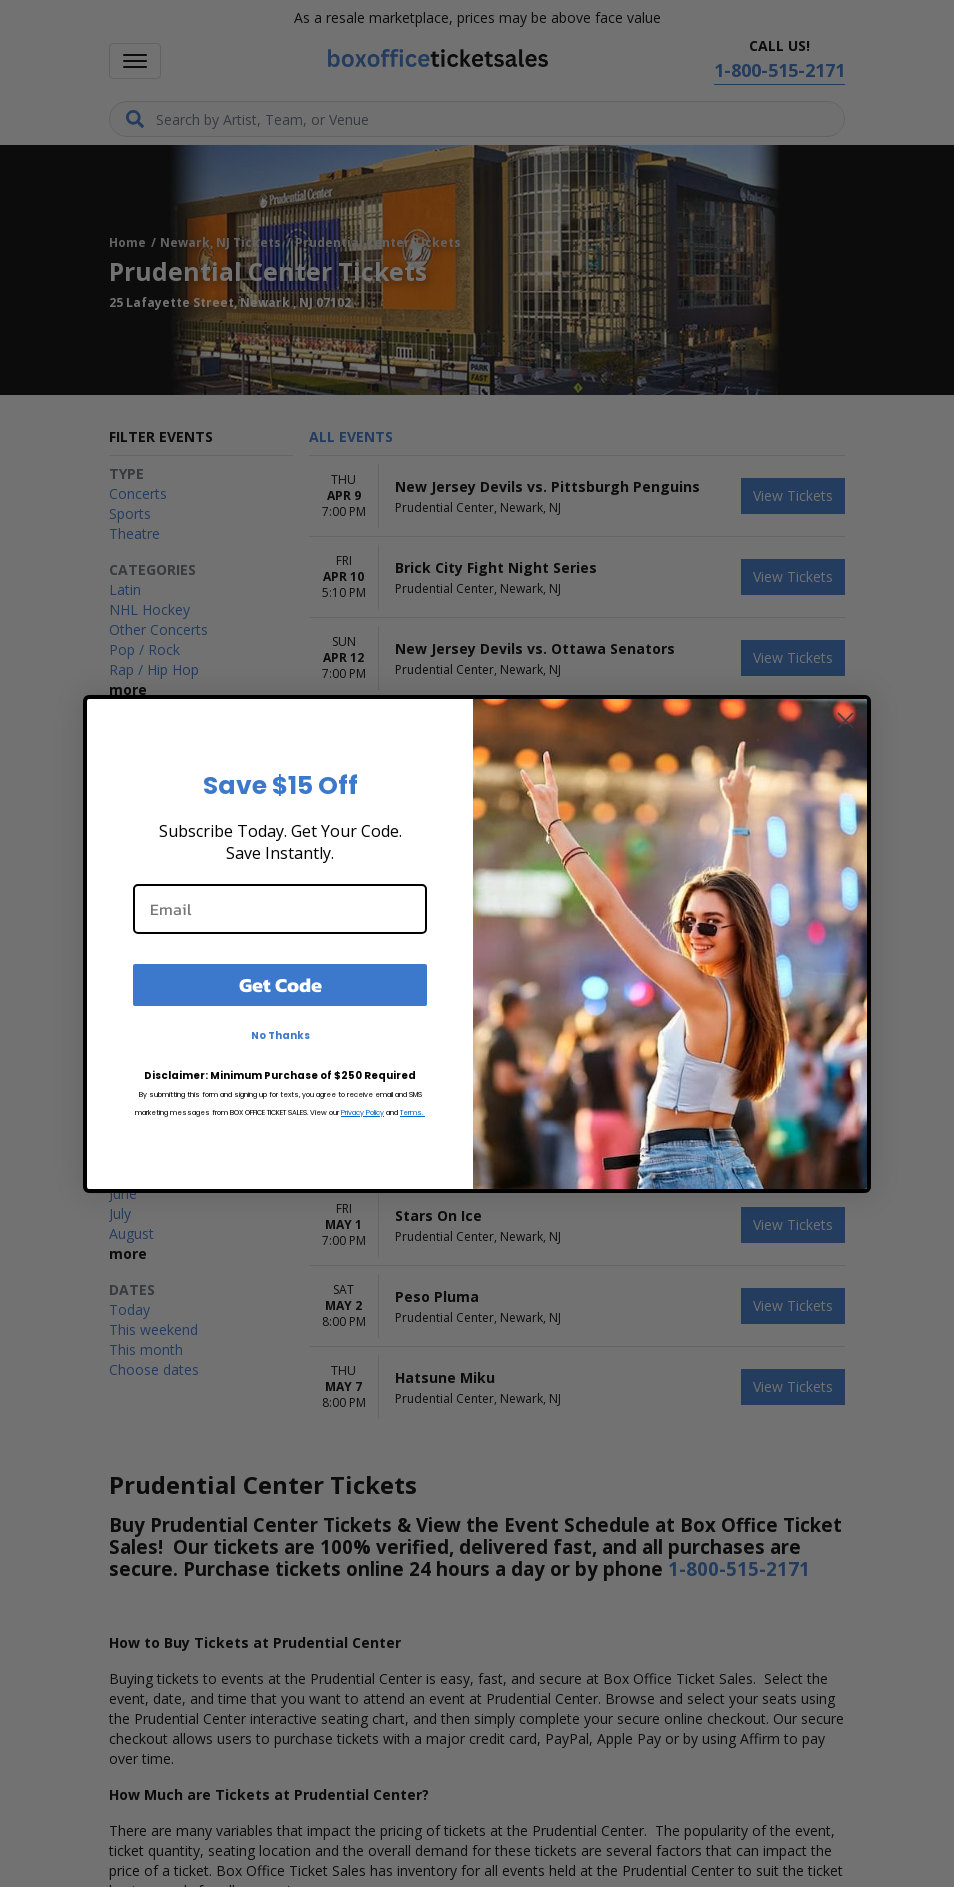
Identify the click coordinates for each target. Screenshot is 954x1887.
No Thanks (280, 1035)
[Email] (280, 909)
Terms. (412, 1112)
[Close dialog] (845, 720)
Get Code (280, 985)
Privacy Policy (362, 1112)
